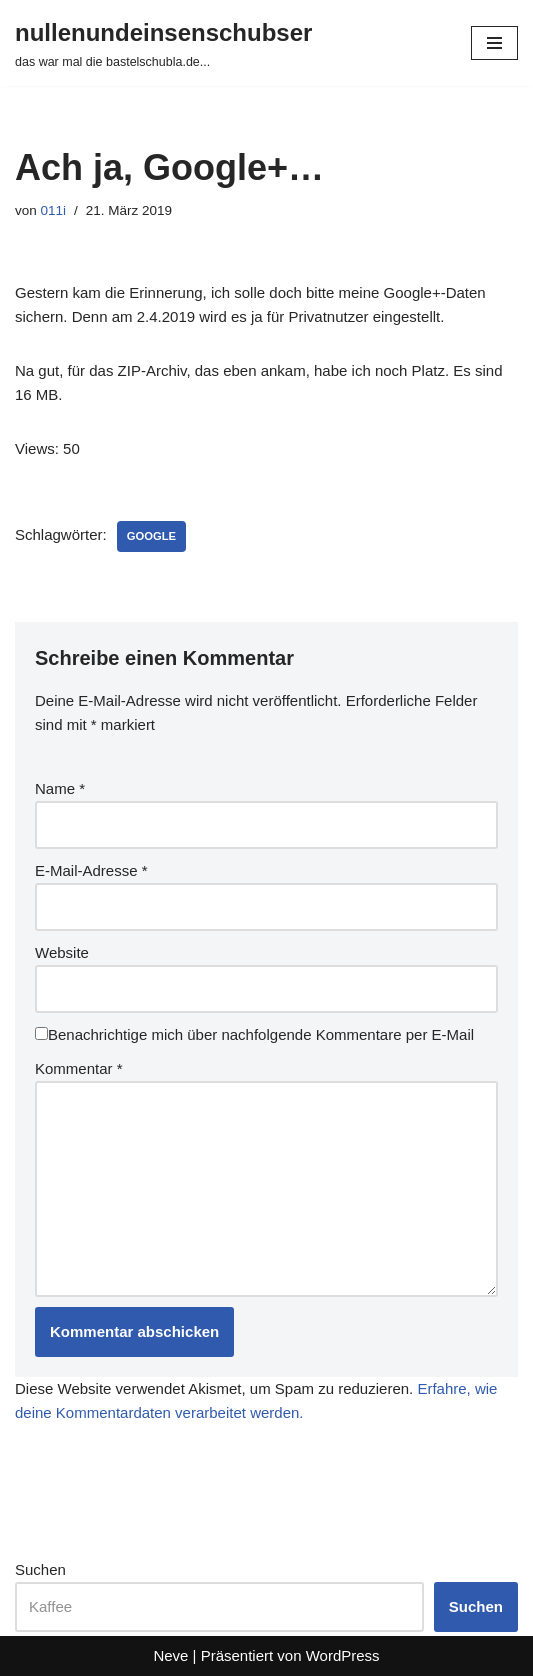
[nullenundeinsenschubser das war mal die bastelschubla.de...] (163, 43)
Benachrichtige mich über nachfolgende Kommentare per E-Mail (254, 1034)
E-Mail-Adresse (91, 870)
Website (62, 952)
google (151, 536)
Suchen (40, 1569)
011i (54, 210)
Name (60, 788)
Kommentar (79, 1068)
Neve (170, 1655)
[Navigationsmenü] (494, 43)
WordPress (343, 1655)
